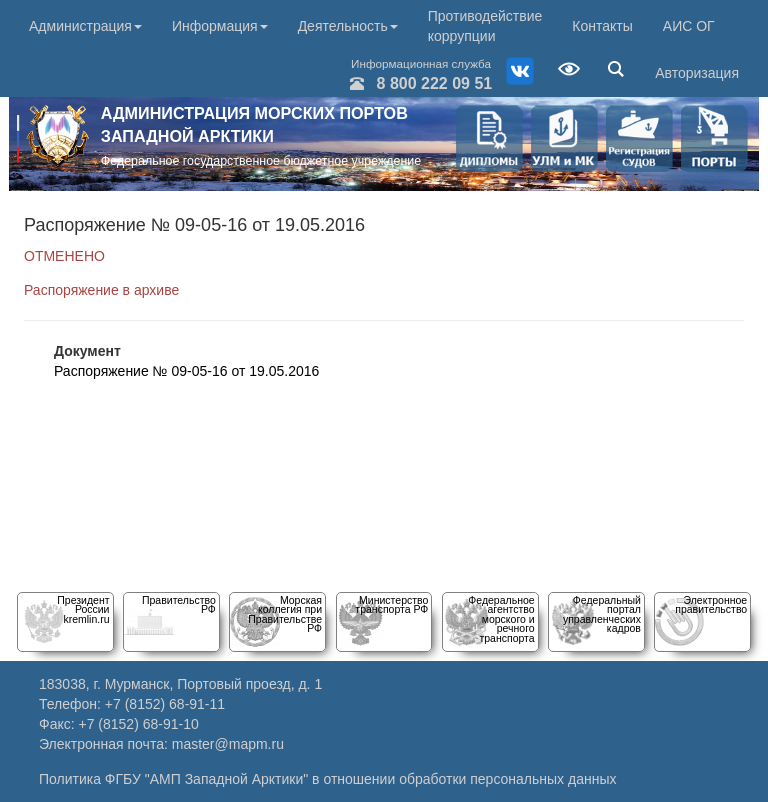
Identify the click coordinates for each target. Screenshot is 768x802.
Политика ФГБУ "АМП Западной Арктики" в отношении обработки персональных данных (328, 779)
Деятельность (348, 26)
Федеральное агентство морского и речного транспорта (501, 619)
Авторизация (697, 73)
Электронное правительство (711, 604)
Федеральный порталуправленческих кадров (602, 614)
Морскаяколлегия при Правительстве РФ (285, 614)
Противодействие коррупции (485, 26)
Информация (220, 26)
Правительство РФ (179, 604)
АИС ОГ (689, 26)
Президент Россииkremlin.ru (83, 609)
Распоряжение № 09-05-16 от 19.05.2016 (186, 371)
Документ (87, 351)
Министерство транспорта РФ (391, 604)
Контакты (602, 26)
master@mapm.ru (228, 744)
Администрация (85, 26)
